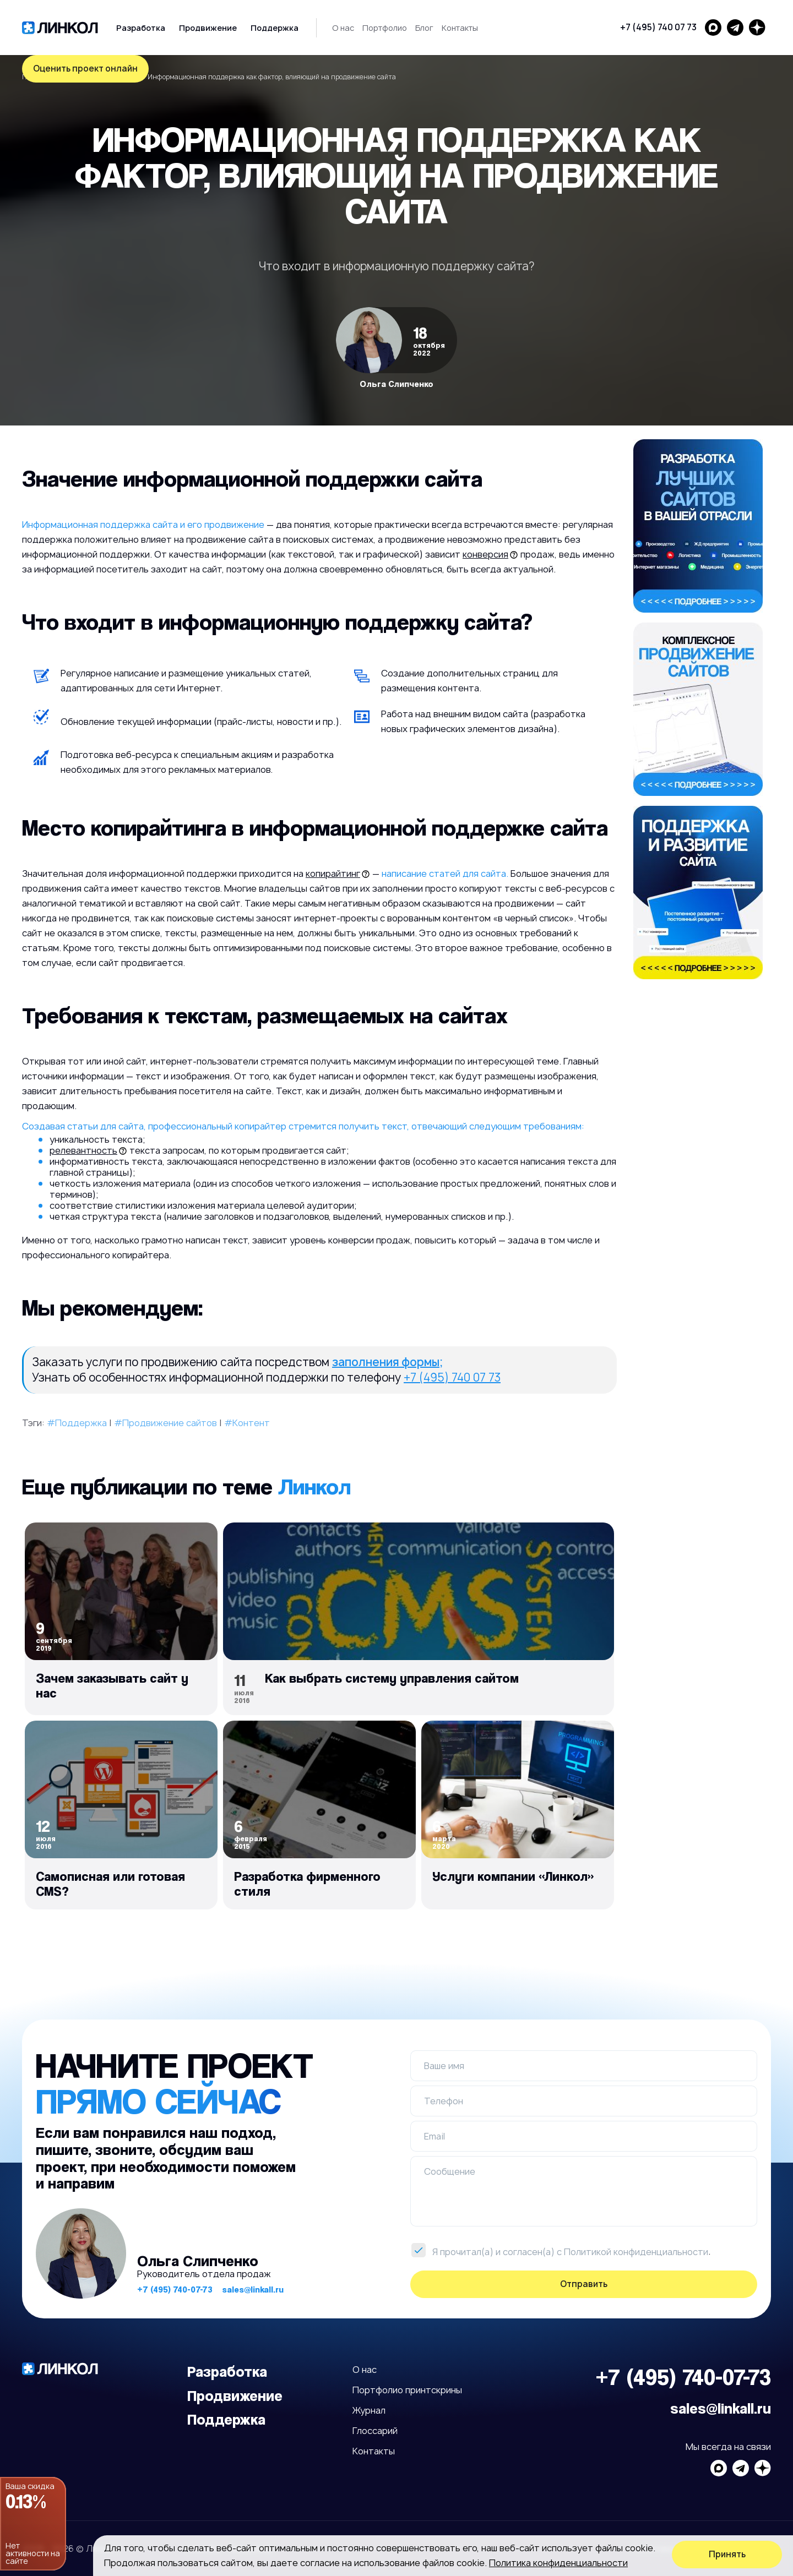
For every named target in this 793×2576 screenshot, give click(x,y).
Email (434, 2136)
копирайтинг (333, 873)
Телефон (443, 2101)
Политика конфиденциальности (558, 2563)
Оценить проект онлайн (85, 68)
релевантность (83, 1150)
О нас (343, 28)
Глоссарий (375, 2431)
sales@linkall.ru (253, 2289)
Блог (424, 28)
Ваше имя (444, 2066)
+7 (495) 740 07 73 (658, 27)
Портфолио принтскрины (407, 2390)
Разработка (140, 28)
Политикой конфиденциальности (636, 2252)
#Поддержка (77, 1423)
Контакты (460, 28)
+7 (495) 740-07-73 (175, 2289)
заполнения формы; (387, 1362)
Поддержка (274, 28)
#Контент (247, 1423)
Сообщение (449, 2171)
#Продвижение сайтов (165, 1423)
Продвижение (208, 28)
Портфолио (384, 28)
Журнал (368, 2410)
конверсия (485, 554)
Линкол (314, 1486)
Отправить (583, 2284)
